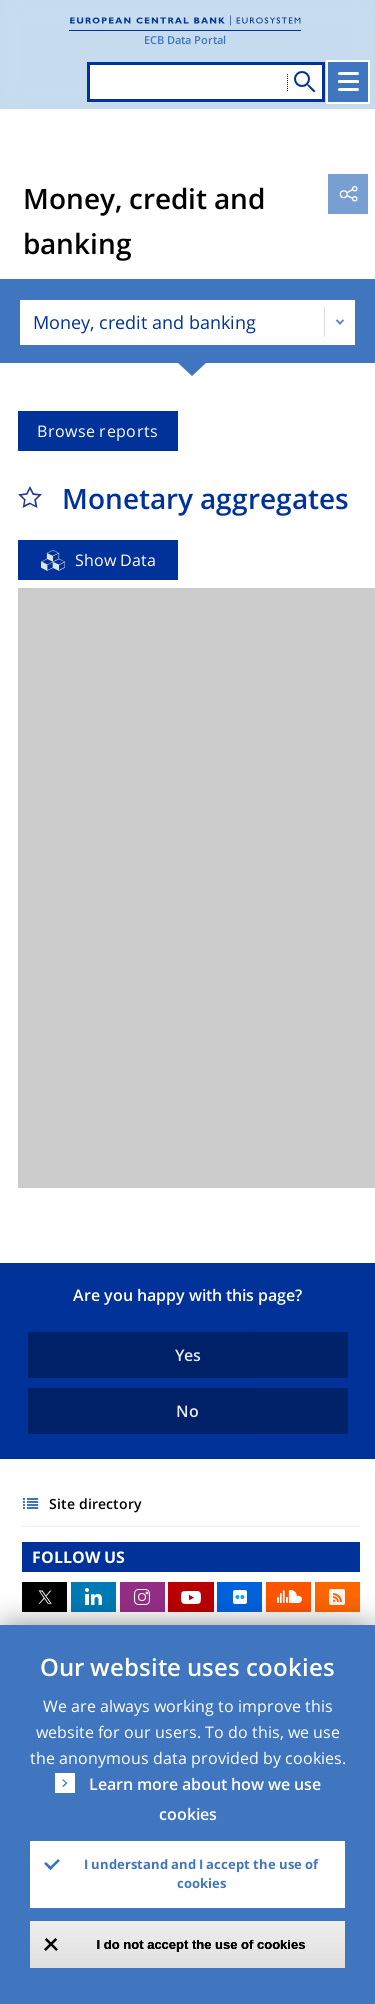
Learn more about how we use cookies (205, 1799)
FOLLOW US (78, 1557)
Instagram (142, 1597)
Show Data (115, 560)
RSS (337, 1597)
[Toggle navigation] (348, 82)
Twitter (44, 1597)
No (187, 1411)
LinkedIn (93, 1597)
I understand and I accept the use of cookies (201, 1874)
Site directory (95, 1503)
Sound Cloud (288, 1597)
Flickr (239, 1597)
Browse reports (97, 431)
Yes (188, 1355)
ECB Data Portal (185, 39)
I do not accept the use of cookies (201, 1944)
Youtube (190, 1597)
